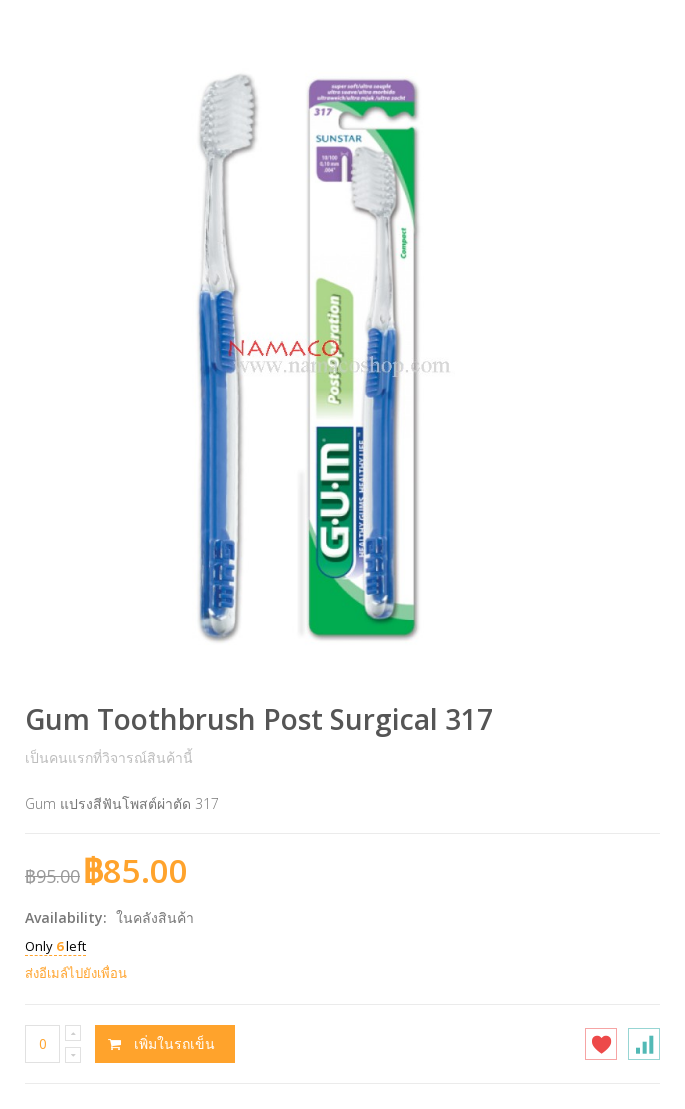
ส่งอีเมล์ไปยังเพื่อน (76, 973)
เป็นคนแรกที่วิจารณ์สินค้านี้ (109, 757)
